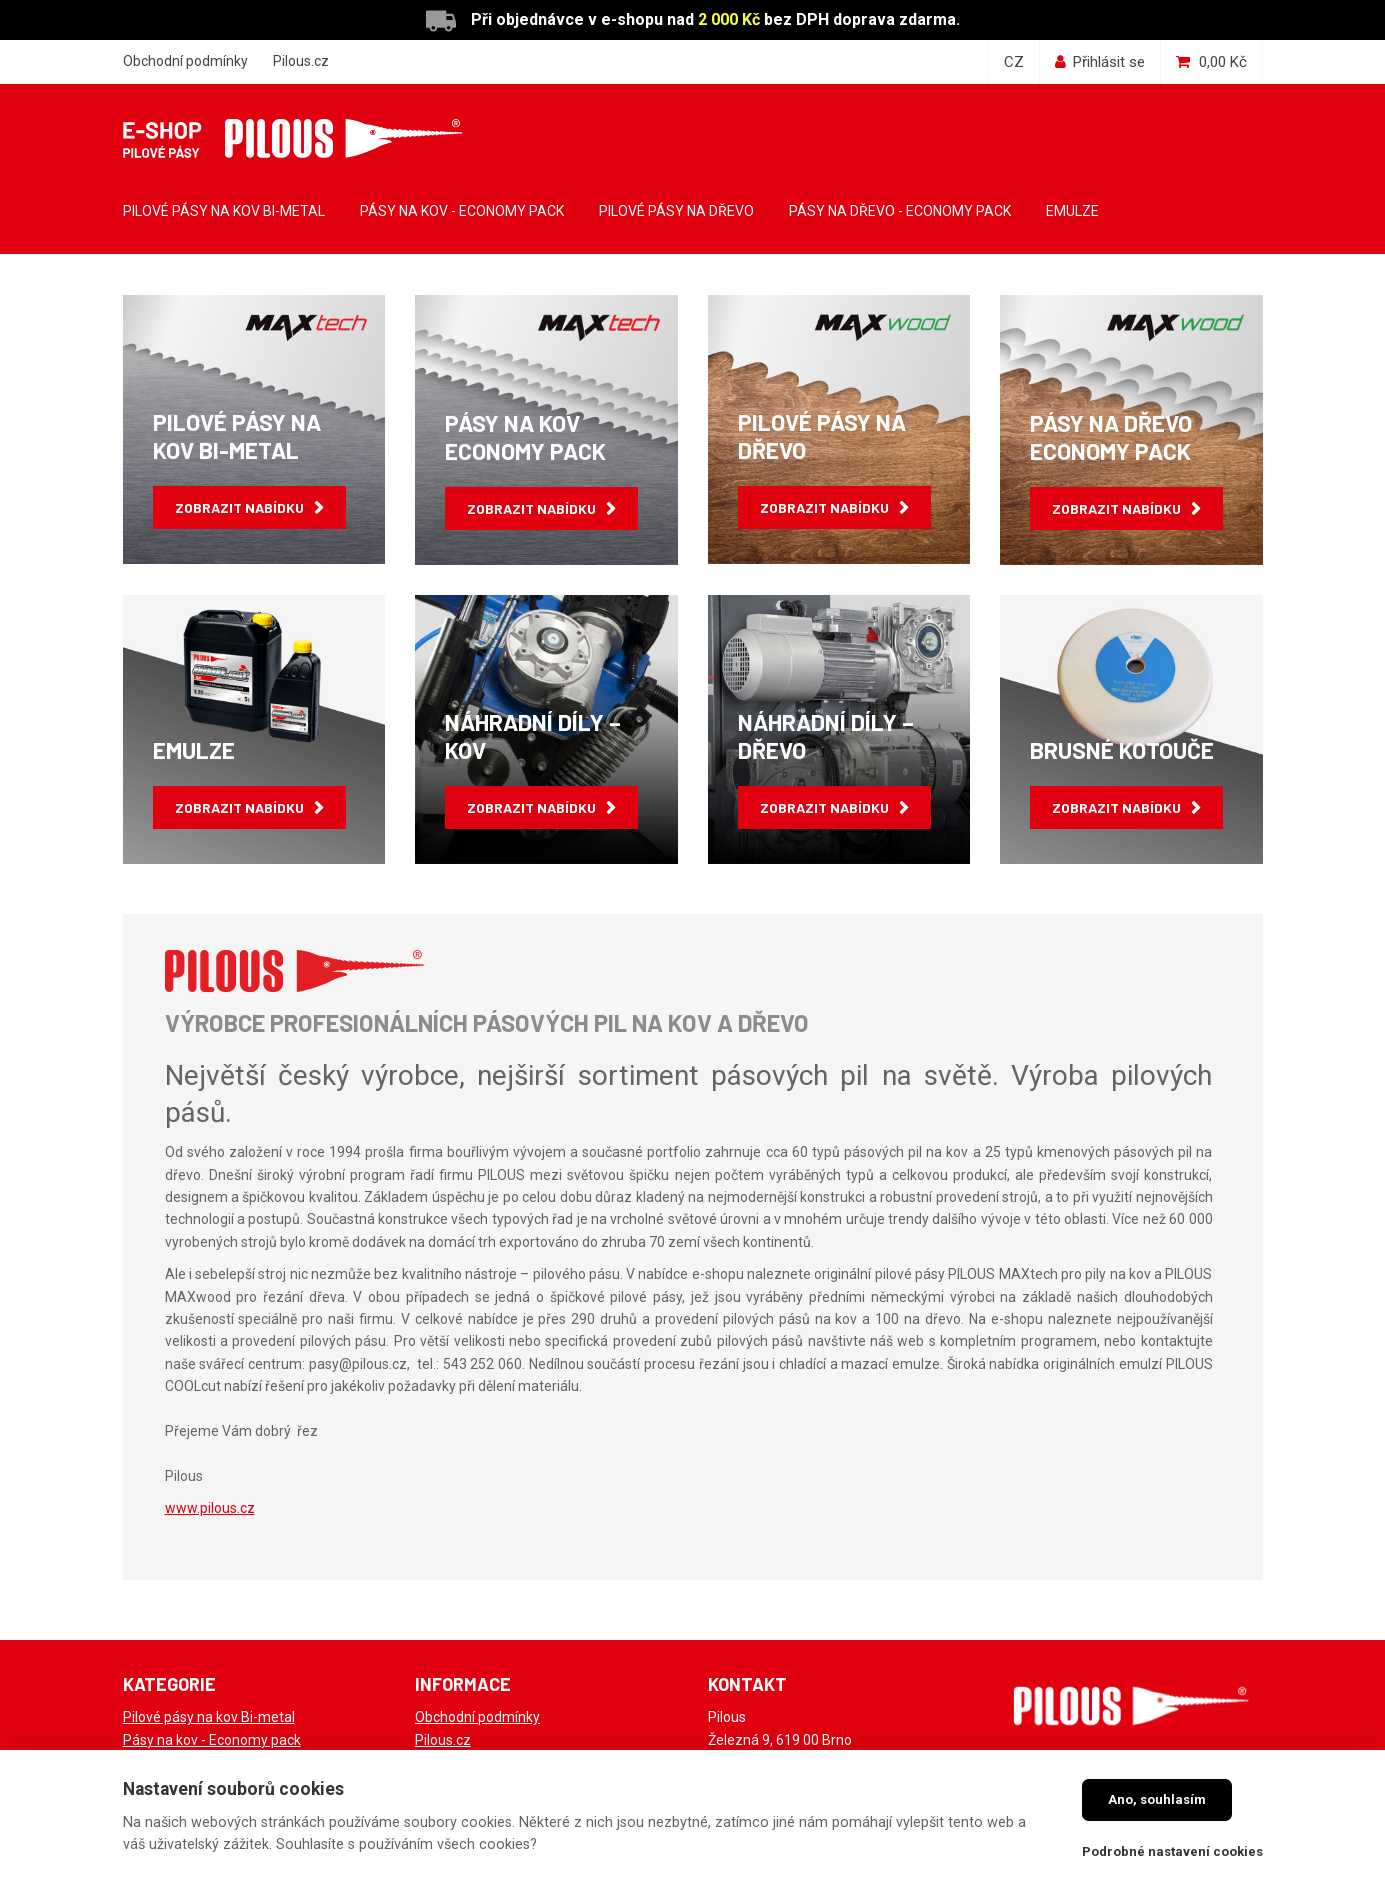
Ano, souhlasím (1157, 1799)
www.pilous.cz (210, 1508)
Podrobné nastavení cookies (1172, 1851)
